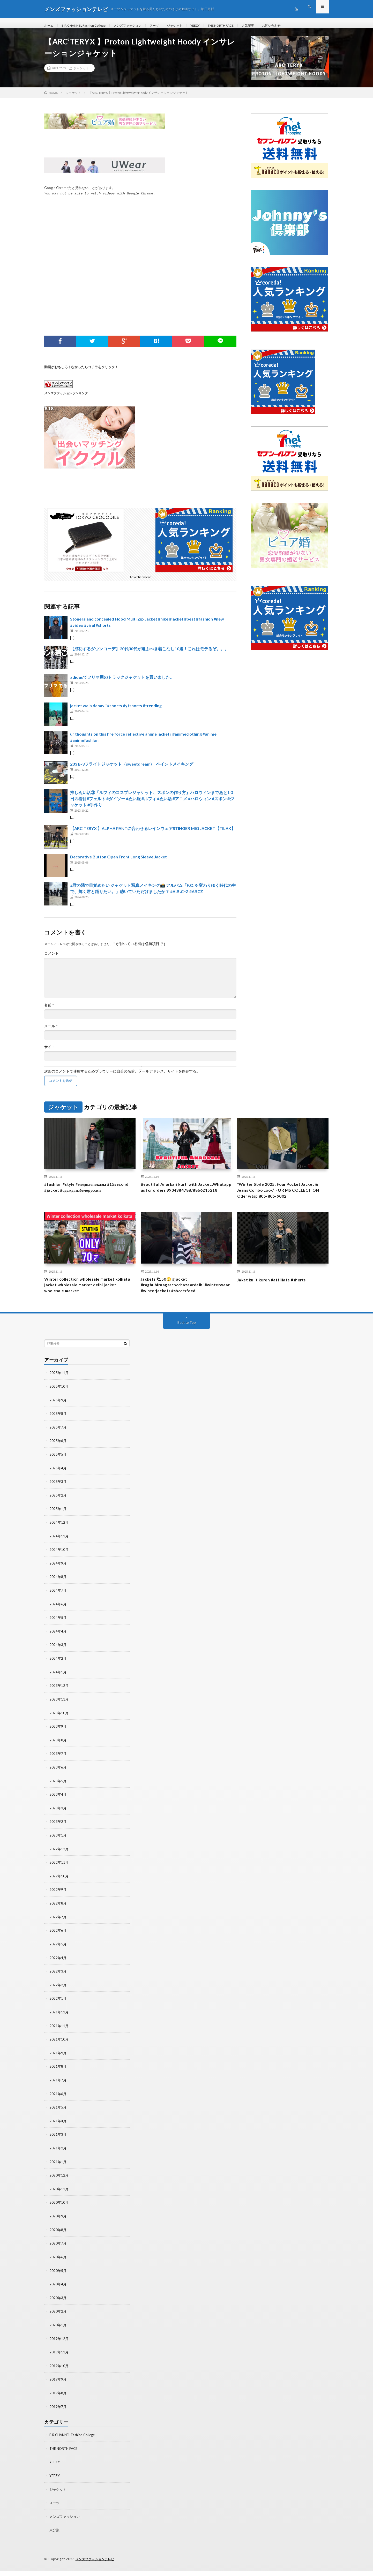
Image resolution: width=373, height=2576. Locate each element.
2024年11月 (59, 1553)
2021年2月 (58, 2158)
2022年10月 (59, 1889)
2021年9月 (58, 2063)
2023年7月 (58, 1768)
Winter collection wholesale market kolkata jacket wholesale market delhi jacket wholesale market (86, 1295)
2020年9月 (58, 2225)
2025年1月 (58, 1526)
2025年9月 (58, 1418)
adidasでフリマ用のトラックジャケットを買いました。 (122, 683)
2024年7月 (58, 1606)
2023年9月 (58, 1741)
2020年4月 (58, 2292)
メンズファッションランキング (66, 399)
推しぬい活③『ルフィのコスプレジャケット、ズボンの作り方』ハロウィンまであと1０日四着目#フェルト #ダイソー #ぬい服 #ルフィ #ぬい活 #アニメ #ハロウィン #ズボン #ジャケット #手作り (152, 804)
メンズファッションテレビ (96, 2564)
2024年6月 (58, 1620)
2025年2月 (58, 1512)
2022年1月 (58, 2010)
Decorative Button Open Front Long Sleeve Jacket (118, 862)
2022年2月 (58, 1996)
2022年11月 (59, 1875)
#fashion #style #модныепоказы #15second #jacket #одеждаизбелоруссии (89, 1194)
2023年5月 (58, 1795)
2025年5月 (58, 1472)
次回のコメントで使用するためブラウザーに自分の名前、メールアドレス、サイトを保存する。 (122, 1077)
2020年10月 (59, 2211)
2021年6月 (58, 2104)
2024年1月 (58, 1687)
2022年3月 (58, 1983)
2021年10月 (59, 2050)
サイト (49, 1053)
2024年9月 (58, 1579)
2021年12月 (59, 2023)
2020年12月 (59, 2184)
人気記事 (271, 26)
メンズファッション (137, 26)
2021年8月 (58, 2077)
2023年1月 (58, 1848)
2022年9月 (58, 1902)
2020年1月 (58, 2332)
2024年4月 (58, 1647)
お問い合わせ (297, 26)
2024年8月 (58, 1593)
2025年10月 (59, 1405)
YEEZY (211, 26)
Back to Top (186, 1341)
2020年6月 (58, 2265)
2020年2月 (58, 2319)
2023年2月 (58, 1835)
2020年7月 (58, 2252)
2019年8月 (58, 2400)
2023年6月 (58, 1781)
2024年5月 (58, 1633)
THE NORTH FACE (240, 26)
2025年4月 (58, 1485)
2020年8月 (58, 2238)
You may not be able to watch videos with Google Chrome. (99, 199)
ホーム (49, 26)
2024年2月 (58, 1674)
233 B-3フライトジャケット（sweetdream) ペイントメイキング (131, 769)
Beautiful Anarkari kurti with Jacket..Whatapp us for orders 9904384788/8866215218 (174, 1198)
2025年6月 (58, 1458)
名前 (49, 1011)
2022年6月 (58, 1942)
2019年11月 (59, 2359)
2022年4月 (58, 1969)
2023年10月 (59, 1727)
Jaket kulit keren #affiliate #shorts (276, 1288)
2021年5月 (58, 2117)
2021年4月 (58, 2131)
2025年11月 (59, 1391)
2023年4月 (58, 1808)
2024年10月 (59, 1566)
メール (51, 1032)
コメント (51, 959)
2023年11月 (59, 1714)
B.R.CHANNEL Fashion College (88, 26)
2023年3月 (58, 1821)
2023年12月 (59, 1700)
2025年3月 (58, 1499)
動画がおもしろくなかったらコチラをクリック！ (81, 373)
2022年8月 (58, 1916)
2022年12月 (59, 1862)
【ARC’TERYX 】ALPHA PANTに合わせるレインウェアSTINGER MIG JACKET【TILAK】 (152, 834)
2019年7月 (58, 2413)
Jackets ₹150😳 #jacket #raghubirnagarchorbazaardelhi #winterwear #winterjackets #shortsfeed (176, 1299)
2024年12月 (59, 1539)
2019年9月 (58, 2386)
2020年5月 (58, 2279)
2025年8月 (58, 1432)
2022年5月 (58, 1956)
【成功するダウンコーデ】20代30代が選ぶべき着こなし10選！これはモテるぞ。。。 (149, 654)
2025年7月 (58, 1445)
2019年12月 (59, 2346)
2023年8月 (58, 1754)
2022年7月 (58, 1929)
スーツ (166, 26)
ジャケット (189, 26)
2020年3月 (58, 2305)
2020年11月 (59, 2198)
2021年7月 (58, 2090)
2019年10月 (59, 2373)
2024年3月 (58, 1660)
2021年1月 (58, 2171)
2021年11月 (59, 2037)
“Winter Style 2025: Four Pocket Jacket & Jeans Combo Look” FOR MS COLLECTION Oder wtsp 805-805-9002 (282, 1198)
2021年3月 (58, 2144)
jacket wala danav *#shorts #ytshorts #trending (116, 711)
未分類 (54, 2535)
